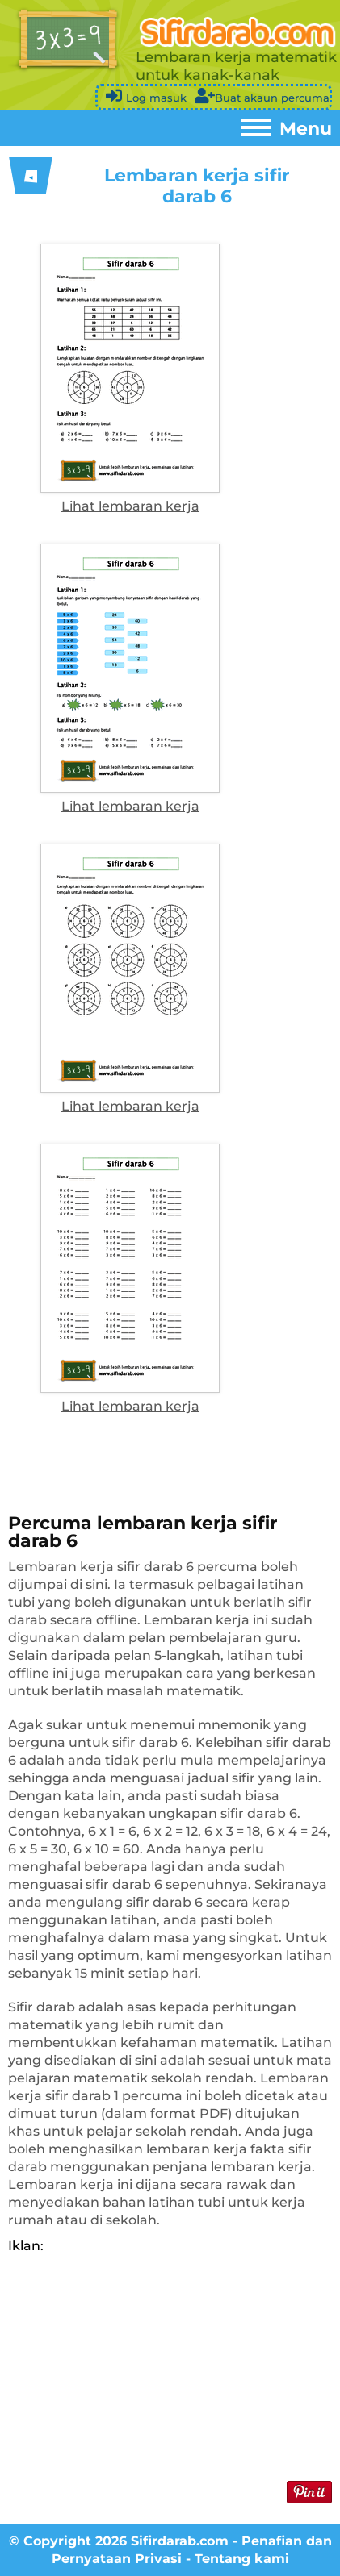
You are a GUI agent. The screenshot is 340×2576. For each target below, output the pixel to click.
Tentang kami (242, 2558)
